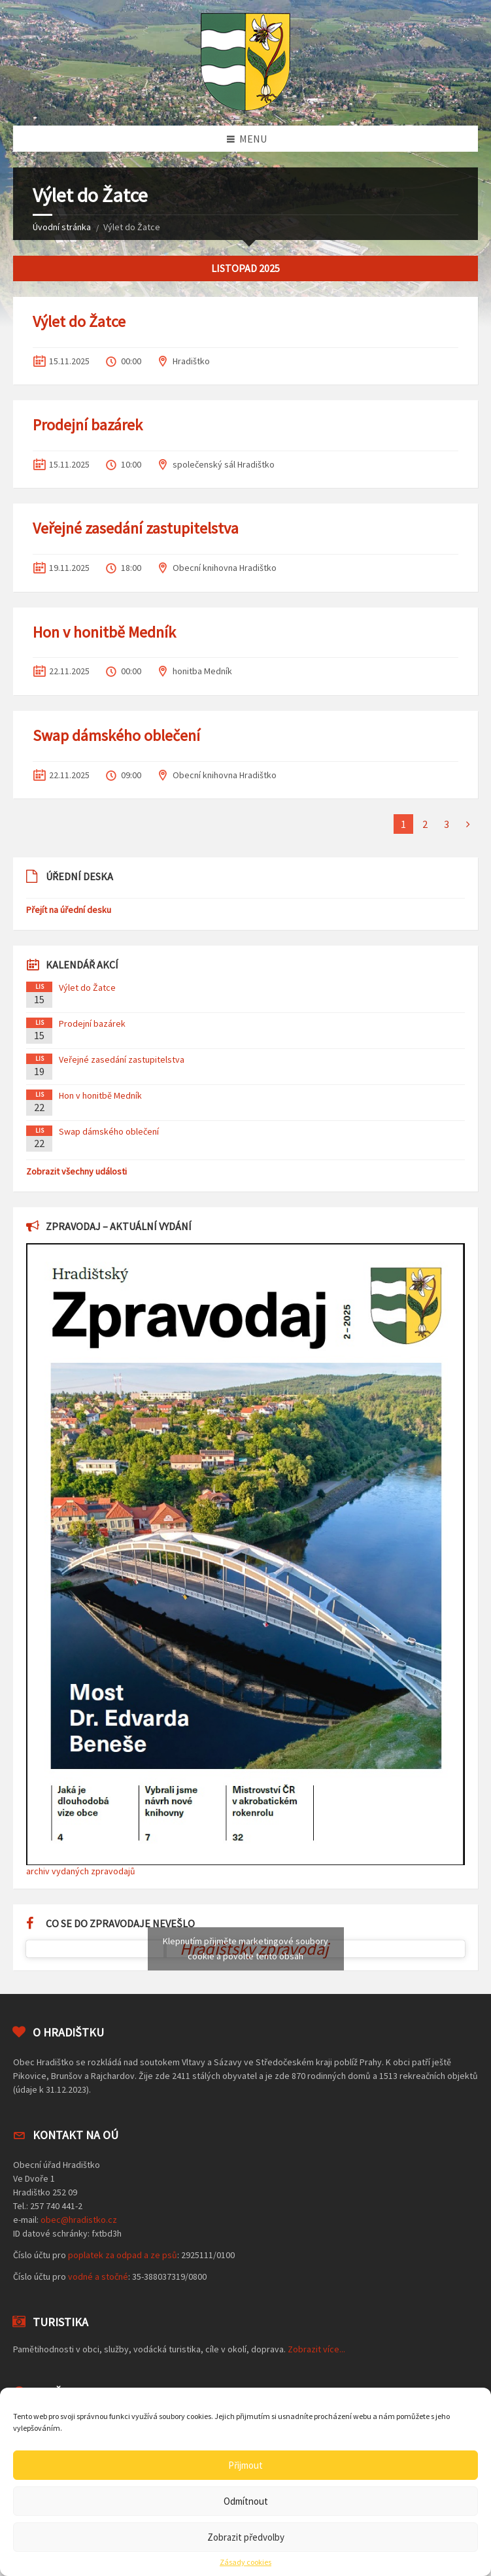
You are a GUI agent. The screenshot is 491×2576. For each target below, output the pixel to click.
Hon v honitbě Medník (104, 632)
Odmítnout (246, 2501)
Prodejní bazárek (88, 425)
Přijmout (245, 2465)
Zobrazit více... (316, 2349)
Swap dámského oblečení (116, 735)
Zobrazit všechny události (76, 1171)
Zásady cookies (245, 2562)
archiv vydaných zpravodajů (80, 1871)
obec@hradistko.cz (79, 2219)
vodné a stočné (98, 2276)
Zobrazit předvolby (245, 2537)
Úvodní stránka (62, 227)
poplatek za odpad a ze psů (122, 2255)
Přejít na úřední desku (68, 910)
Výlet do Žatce (79, 321)
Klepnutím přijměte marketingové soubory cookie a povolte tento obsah (245, 1948)
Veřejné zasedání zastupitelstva (136, 528)
